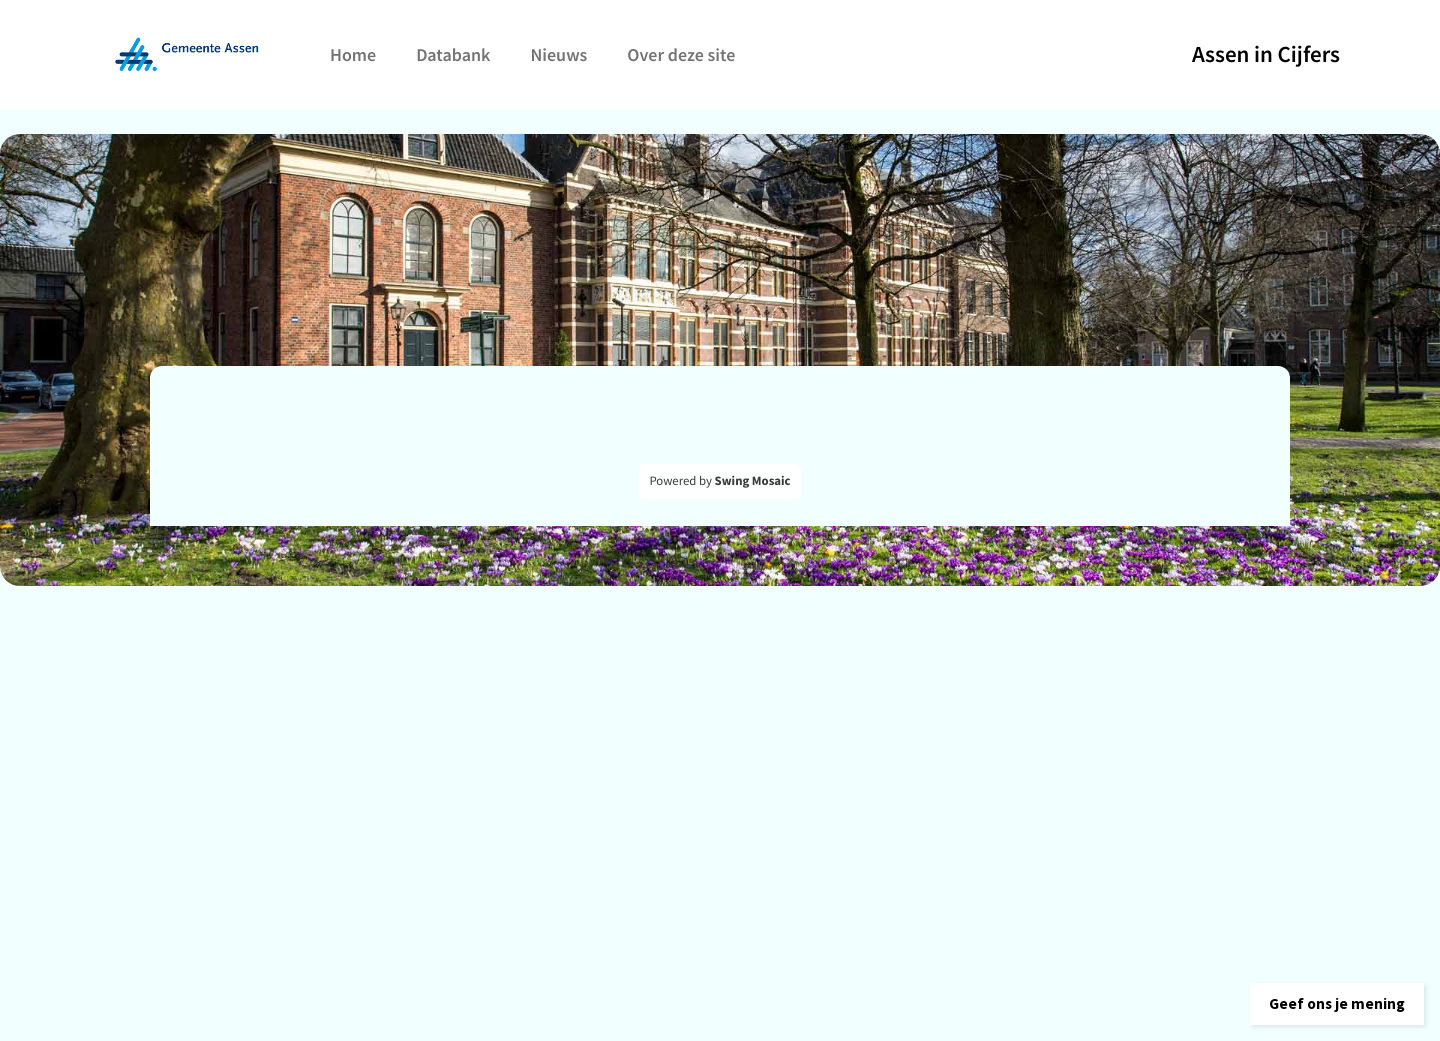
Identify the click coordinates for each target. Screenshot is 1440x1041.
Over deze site (681, 54)
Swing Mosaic (753, 481)
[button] (1324, 996)
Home (353, 54)
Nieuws (558, 54)
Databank (453, 54)
